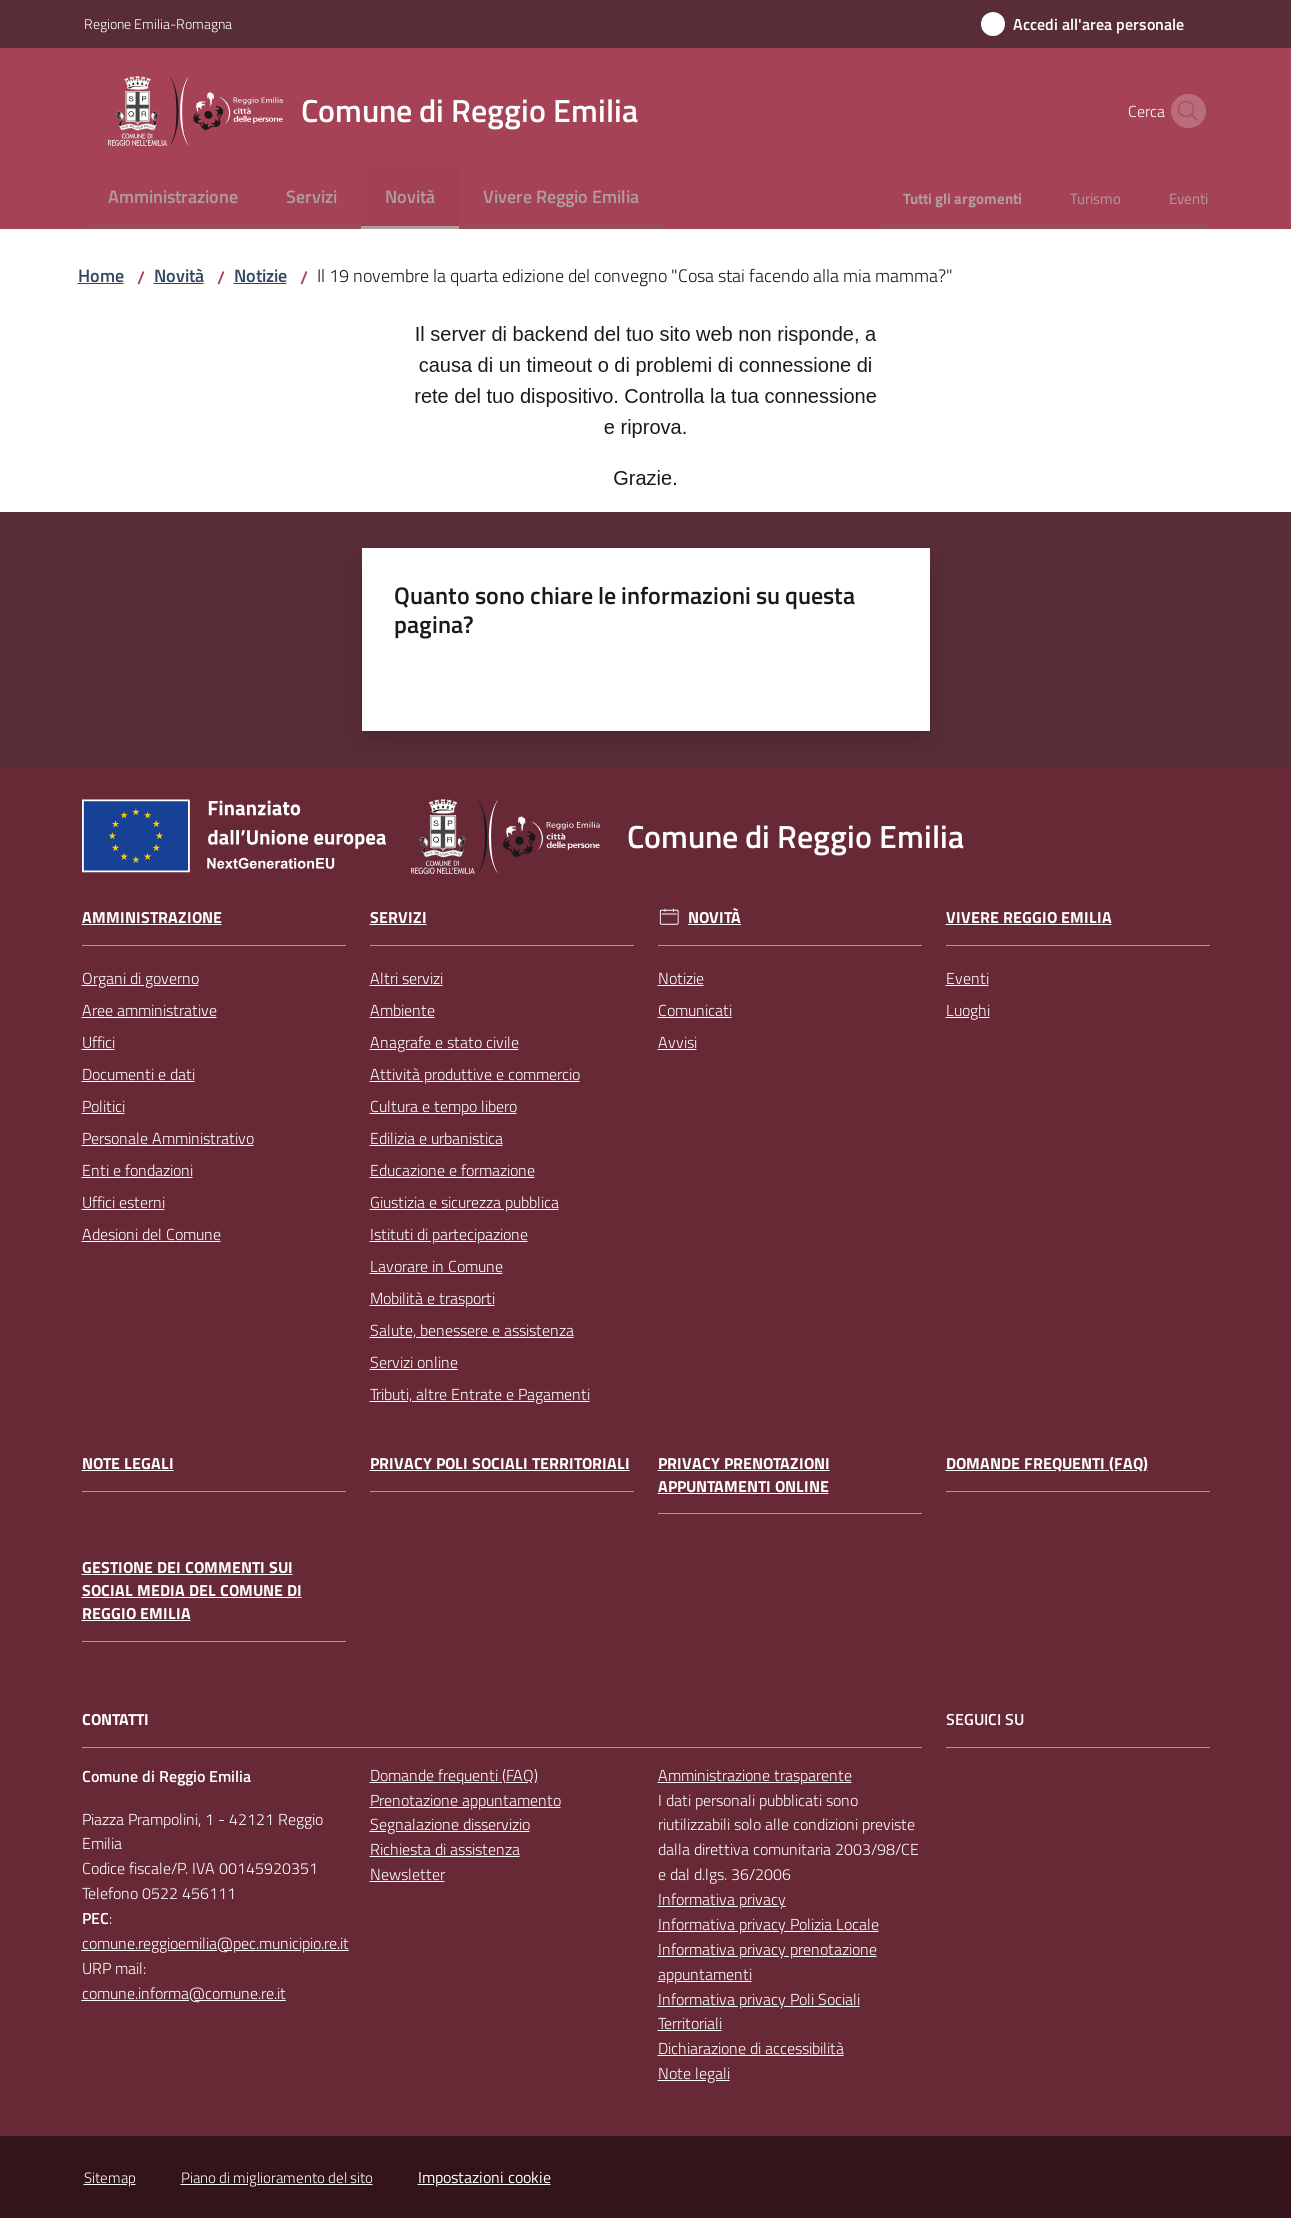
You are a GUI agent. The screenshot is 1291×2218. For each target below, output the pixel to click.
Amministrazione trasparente (755, 1775)
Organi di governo (140, 978)
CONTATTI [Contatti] (115, 1719)
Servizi (398, 917)
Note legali (128, 1463)
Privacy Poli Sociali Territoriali (500, 1463)
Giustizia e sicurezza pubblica (464, 1202)
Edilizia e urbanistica (436, 1138)
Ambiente (402, 1010)
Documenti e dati (138, 1074)
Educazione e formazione (452, 1170)
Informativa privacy (722, 1899)
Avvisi (677, 1042)
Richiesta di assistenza (445, 1849)
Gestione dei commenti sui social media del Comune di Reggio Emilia (192, 1590)
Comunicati (695, 1010)
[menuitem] (173, 198)
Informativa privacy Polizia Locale (768, 1924)
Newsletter (407, 1874)
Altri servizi (406, 978)
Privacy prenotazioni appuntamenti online (744, 1475)
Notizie (260, 275)
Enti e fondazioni (137, 1170)
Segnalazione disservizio (450, 1824)
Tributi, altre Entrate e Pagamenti (480, 1394)
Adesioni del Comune (151, 1234)
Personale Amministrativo (168, 1138)
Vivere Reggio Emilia (1029, 917)
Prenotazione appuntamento (465, 1800)
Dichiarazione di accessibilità (751, 2048)
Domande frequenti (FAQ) (1047, 1463)
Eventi (967, 978)
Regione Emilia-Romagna (158, 23)
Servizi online (414, 1362)
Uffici (98, 1042)
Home (101, 275)
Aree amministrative (149, 1010)
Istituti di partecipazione (449, 1234)
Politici (103, 1106)
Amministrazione (152, 917)
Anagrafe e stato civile (444, 1042)
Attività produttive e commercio (475, 1074)
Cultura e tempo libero (443, 1106)
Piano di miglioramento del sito (277, 2177)
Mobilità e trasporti (432, 1298)
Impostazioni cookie (484, 2177)
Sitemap (110, 2177)
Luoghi (968, 1010)
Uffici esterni (123, 1202)
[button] (1184, 111)
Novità (179, 275)
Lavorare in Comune (436, 1266)
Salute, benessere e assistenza (472, 1330)
